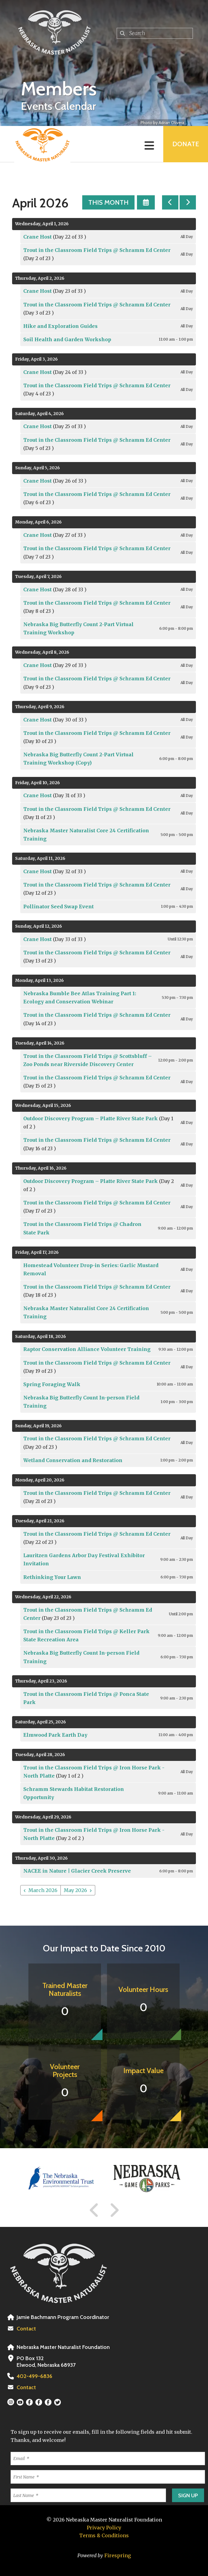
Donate (185, 144)
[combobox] (155, 33)
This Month (108, 202)
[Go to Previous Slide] (94, 2210)
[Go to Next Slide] (114, 2210)
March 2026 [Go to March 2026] (42, 1890)
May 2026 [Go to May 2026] (75, 1890)
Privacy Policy (104, 2528)
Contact (26, 2328)
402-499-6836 (34, 2376)
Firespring (117, 2555)
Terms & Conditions (104, 2535)
